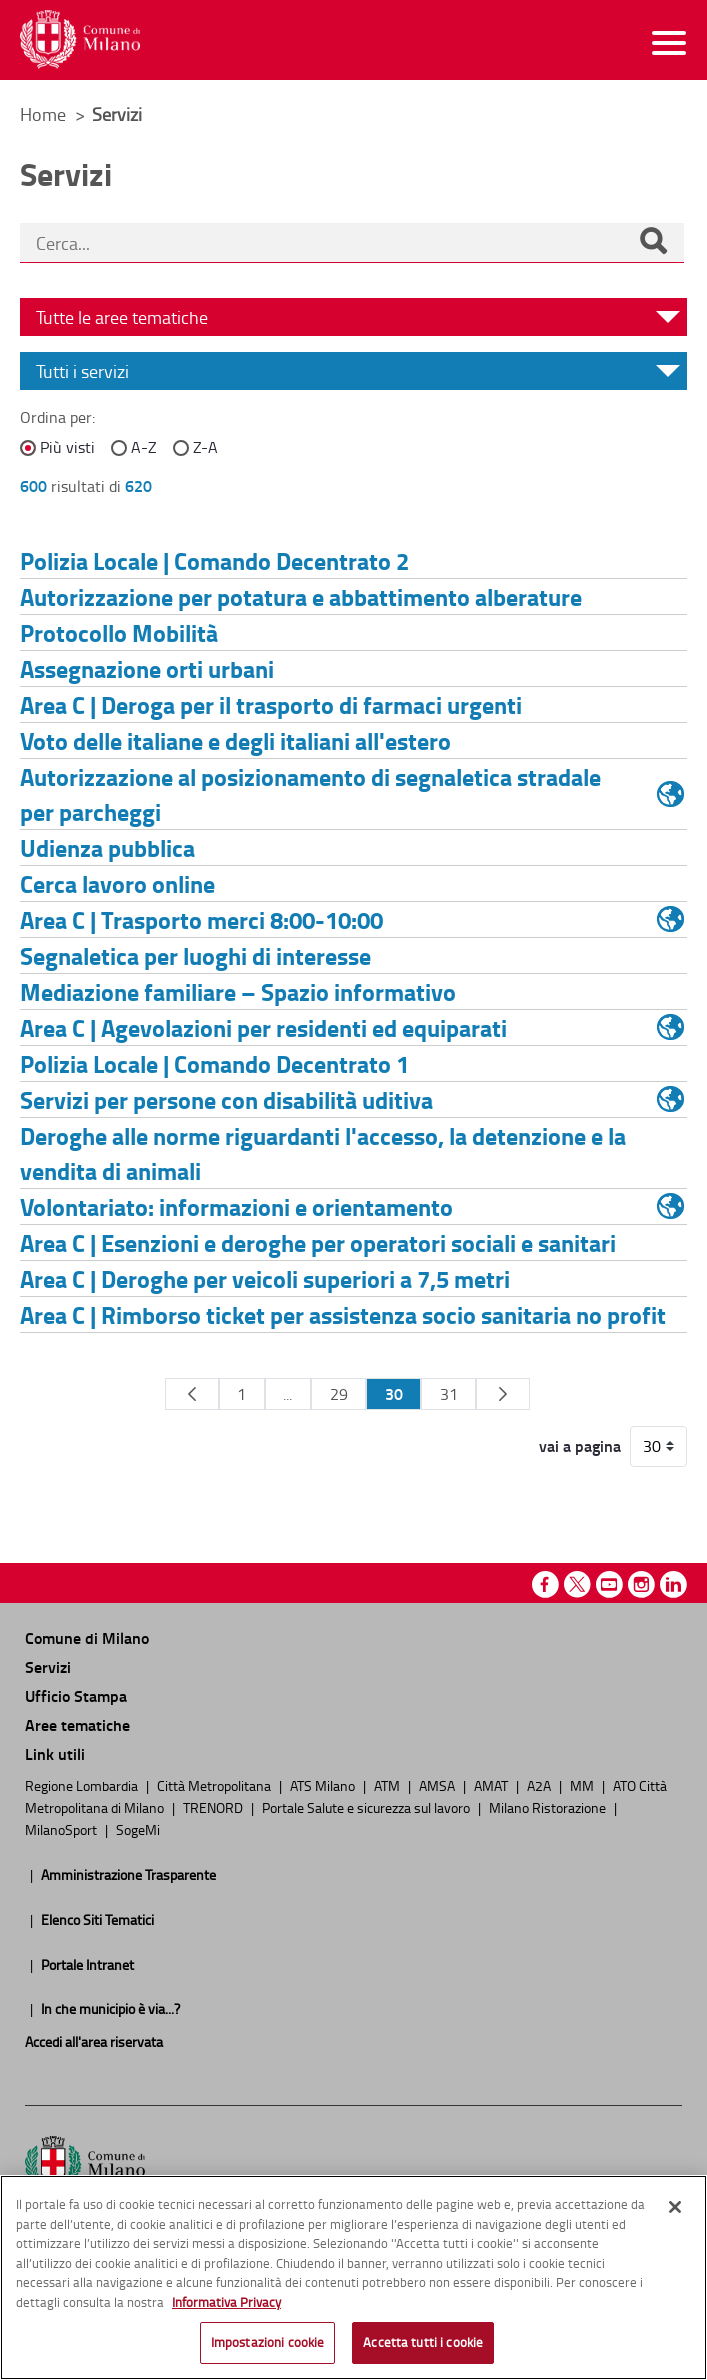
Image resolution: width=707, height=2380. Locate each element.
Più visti (67, 447)
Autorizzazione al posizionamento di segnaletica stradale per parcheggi (310, 794)
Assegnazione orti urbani (147, 668)
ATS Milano (324, 1785)
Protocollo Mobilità (119, 632)
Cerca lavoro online (117, 883)
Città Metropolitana (215, 1785)
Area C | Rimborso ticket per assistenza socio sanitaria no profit (343, 1314)
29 (339, 1394)
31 (449, 1394)
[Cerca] (653, 243)
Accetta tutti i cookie (423, 2342)
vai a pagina (580, 1446)
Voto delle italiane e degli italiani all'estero (235, 740)
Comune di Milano (87, 1637)
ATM (388, 1785)
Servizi (48, 1666)
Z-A (205, 447)
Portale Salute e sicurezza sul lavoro (367, 1807)
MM (583, 1785)
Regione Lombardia (83, 1785)
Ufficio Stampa (76, 1695)
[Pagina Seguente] (502, 1394)
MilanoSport (62, 1829)
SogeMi (138, 1829)
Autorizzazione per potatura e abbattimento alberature (301, 596)
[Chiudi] (675, 2207)
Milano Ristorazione (549, 1807)
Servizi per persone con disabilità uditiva (226, 1099)
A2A (540, 1785)
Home (43, 114)
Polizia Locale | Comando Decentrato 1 (214, 1063)
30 (394, 1393)
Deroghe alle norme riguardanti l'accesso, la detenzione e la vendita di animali (323, 1153)
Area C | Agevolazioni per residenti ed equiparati (263, 1027)
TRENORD (214, 1807)
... (287, 1394)
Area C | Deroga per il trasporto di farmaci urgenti (271, 704)
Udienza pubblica (107, 847)
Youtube (609, 1584)
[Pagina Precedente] (191, 1394)
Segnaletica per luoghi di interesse (195, 955)
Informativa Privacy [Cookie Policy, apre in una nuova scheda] (226, 2302)
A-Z (144, 447)
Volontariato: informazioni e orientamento (236, 1206)
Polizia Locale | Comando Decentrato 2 (214, 560)
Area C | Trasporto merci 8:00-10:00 (201, 919)
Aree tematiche (77, 1724)
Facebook (545, 1584)
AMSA (438, 1785)
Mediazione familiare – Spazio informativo (238, 991)
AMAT (492, 1785)
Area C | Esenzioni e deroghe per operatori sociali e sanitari (318, 1242)
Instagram (641, 1584)
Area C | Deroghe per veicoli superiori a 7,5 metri (265, 1278)
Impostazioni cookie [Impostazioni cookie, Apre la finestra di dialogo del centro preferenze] (267, 2342)
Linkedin (673, 1584)
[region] (353, 2277)
